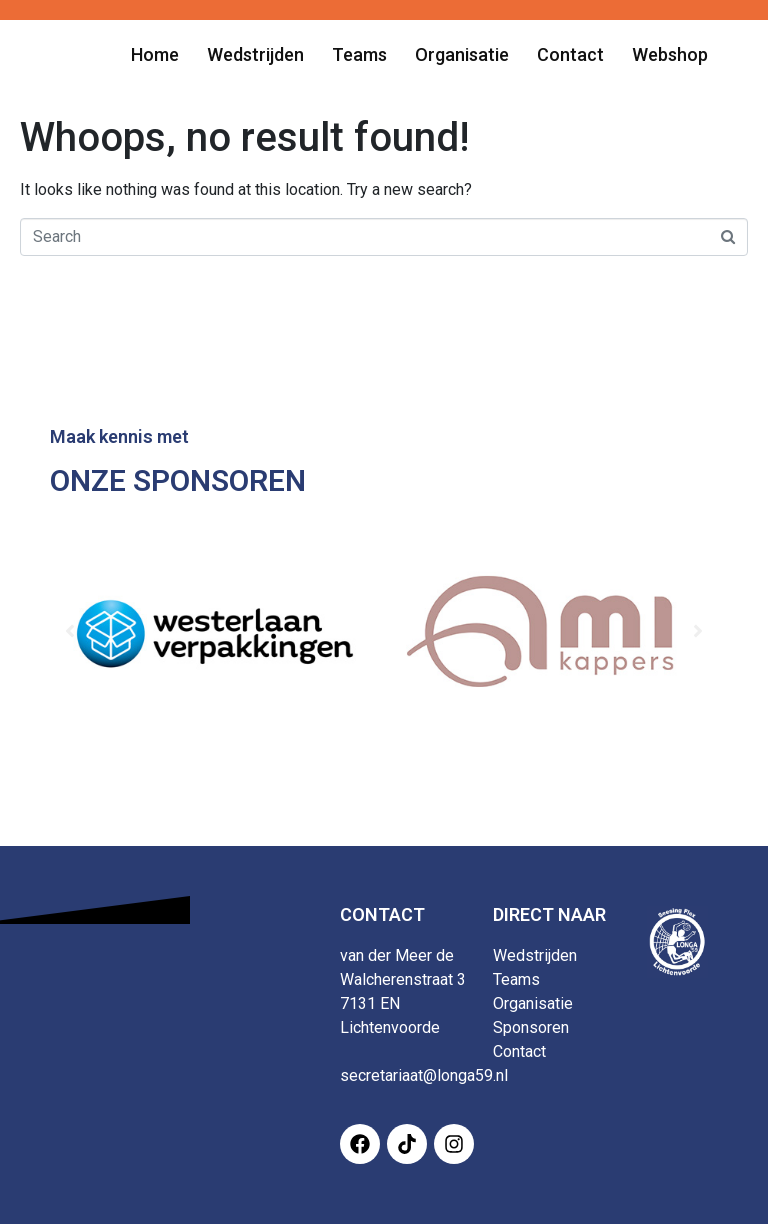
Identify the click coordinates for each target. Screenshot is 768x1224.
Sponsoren (531, 1027)
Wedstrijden (535, 955)
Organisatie (533, 1003)
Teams (516, 979)
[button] (70, 631)
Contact (519, 1051)
